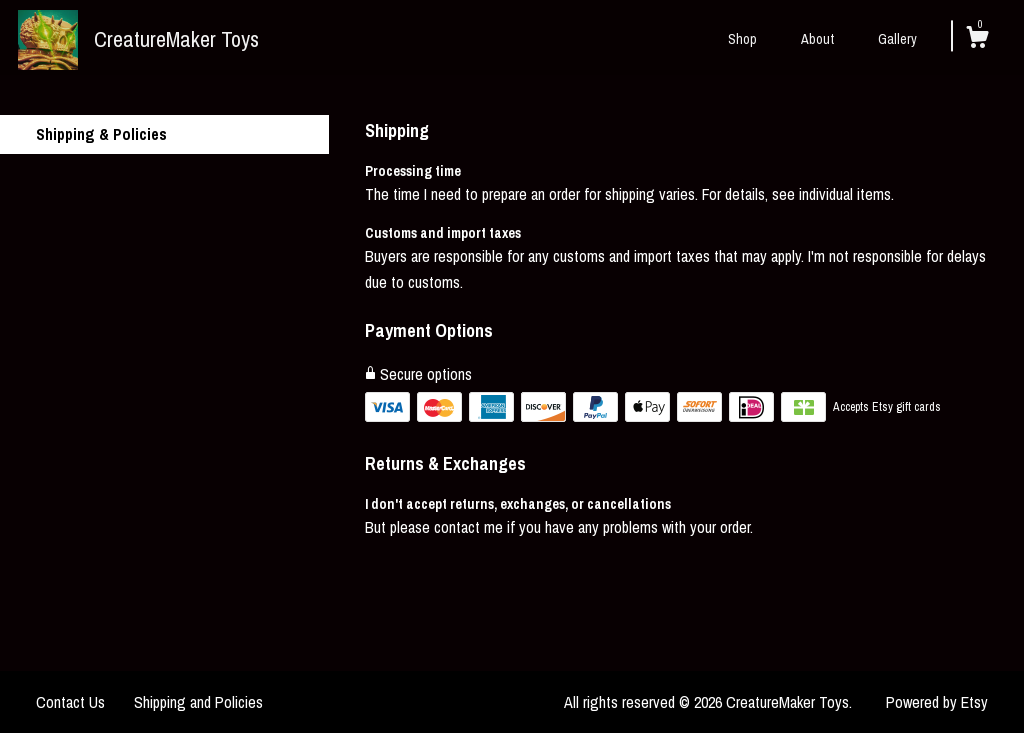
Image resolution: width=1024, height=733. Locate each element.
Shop (742, 39)
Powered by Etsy (937, 702)
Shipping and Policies (198, 702)
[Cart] (977, 40)
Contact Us (70, 702)
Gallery (897, 39)
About (817, 39)
